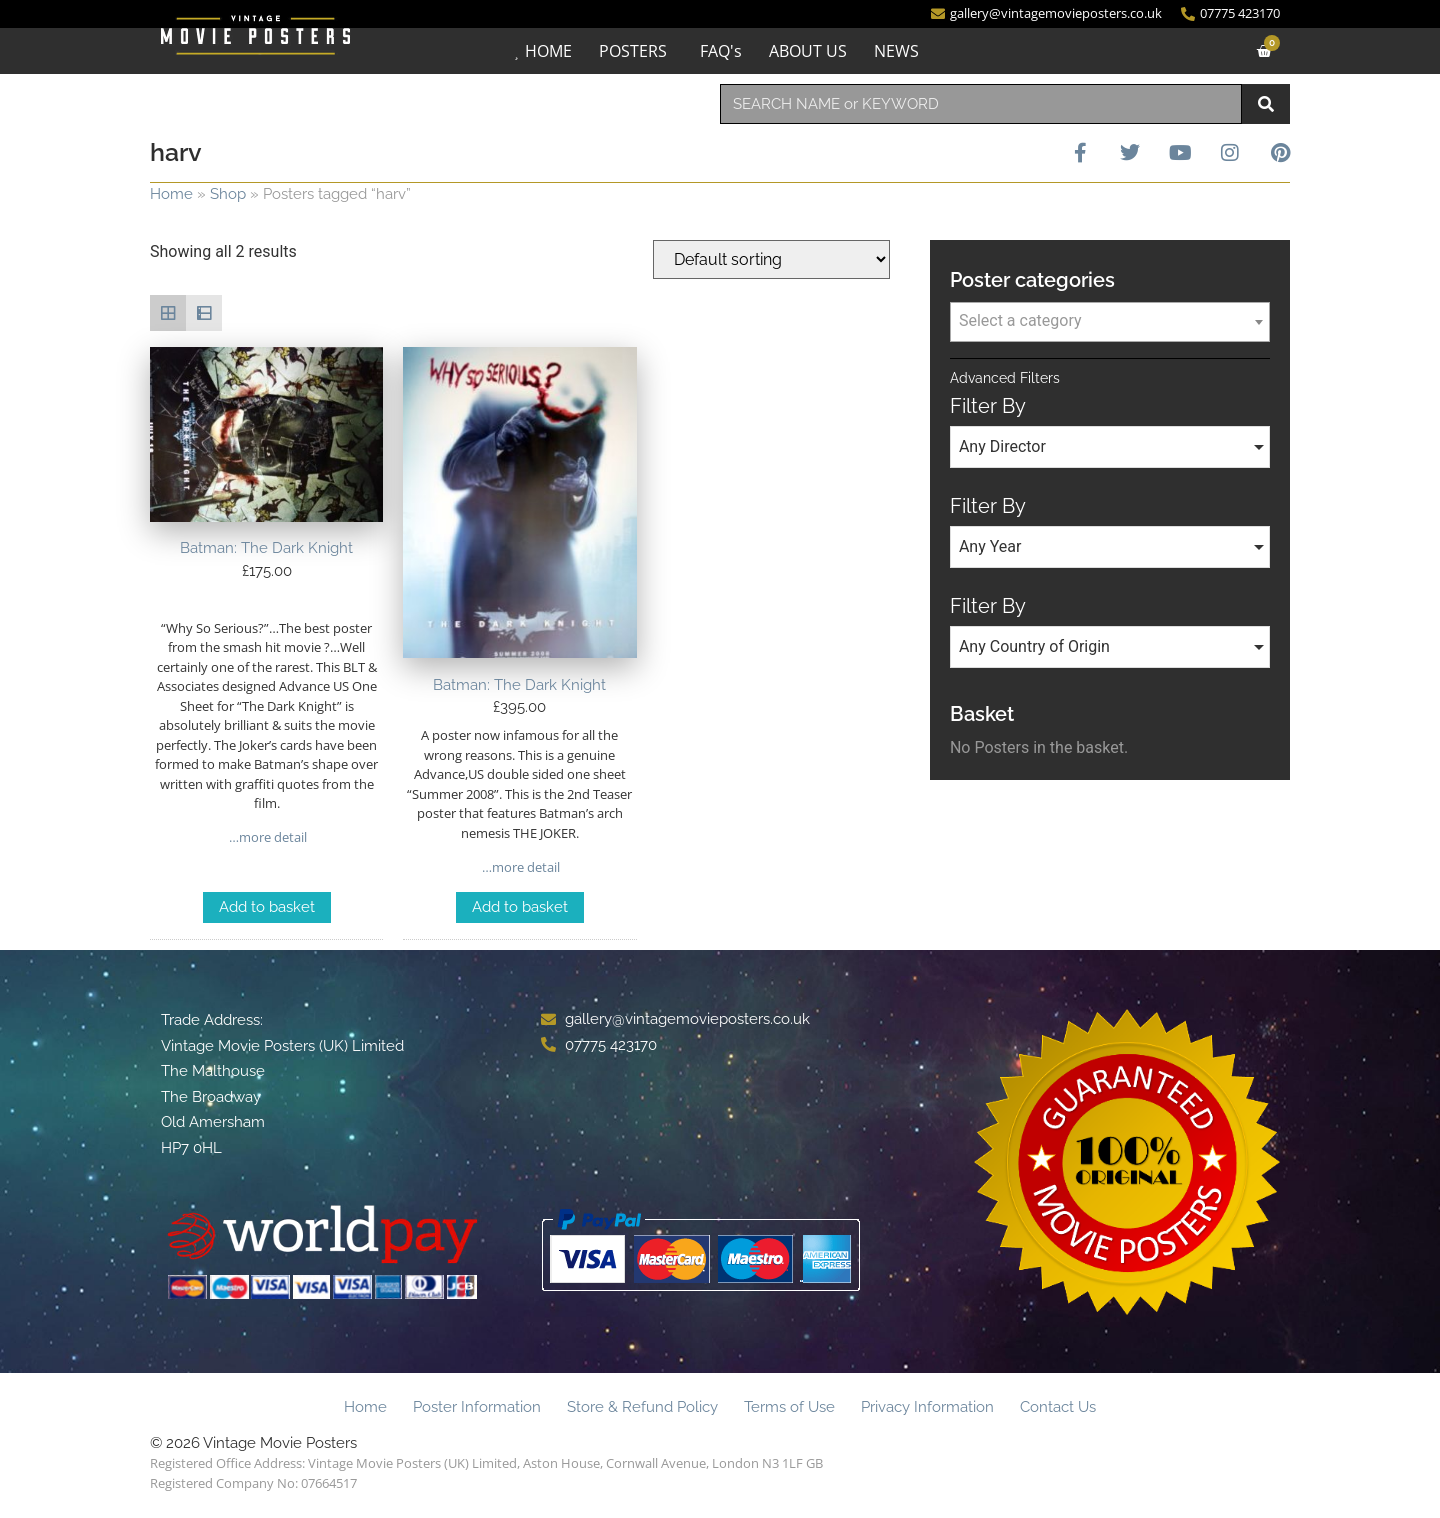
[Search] (1266, 104)
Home (171, 194)
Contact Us (1058, 1407)
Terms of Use (789, 1407)
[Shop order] (771, 259)
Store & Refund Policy (642, 1407)
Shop (228, 194)
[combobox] (981, 104)
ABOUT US (808, 51)
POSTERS (633, 51)
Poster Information (477, 1407)
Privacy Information (927, 1407)
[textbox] (1110, 321)
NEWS (896, 51)
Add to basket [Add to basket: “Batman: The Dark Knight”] (267, 907)
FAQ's (721, 51)
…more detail (266, 837)
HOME (548, 51)
